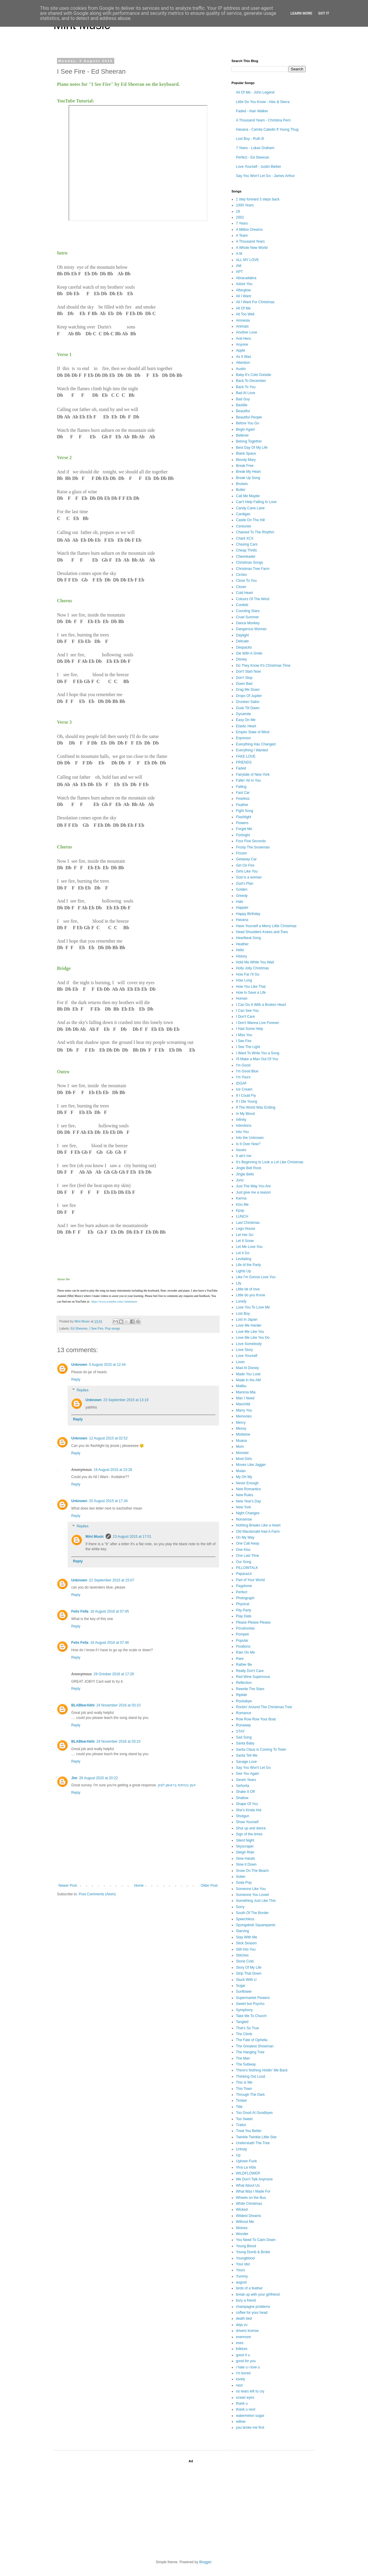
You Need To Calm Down (255, 2240)
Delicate (242, 641)
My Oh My (244, 1477)
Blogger (205, 2562)
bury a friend (246, 2300)
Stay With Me (246, 1937)
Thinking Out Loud (250, 2076)
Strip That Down (248, 1973)
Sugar (240, 1986)
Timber (241, 2100)
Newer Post (67, 1885)
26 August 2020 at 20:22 (98, 1778)
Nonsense (244, 1519)
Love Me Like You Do (252, 1338)
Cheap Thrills (246, 550)
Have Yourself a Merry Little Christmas (266, 926)
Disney (241, 659)
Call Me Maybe (248, 496)
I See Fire (96, 1328)
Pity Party (243, 1610)
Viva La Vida (246, 2167)
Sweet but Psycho (250, 2004)
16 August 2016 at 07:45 (109, 1611)
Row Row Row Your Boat (256, 1719)
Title (239, 2107)
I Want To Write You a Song (257, 1053)
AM (238, 266)
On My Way (245, 1537)
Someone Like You (251, 1889)
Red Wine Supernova (253, 1677)
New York (243, 1507)
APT (239, 272)
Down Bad (244, 684)
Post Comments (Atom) (97, 1894)
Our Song (243, 1562)
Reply (75, 1379)
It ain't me (243, 1156)
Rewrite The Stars (250, 1689)
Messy (241, 1428)
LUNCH (242, 1216)
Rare (240, 1659)
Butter (240, 490)
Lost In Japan (246, 1319)
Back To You (246, 387)
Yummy (242, 2276)
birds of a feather (249, 2288)
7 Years (242, 223)
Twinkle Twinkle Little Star (256, 2137)
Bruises (242, 484)
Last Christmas (248, 1223)
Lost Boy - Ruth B (250, 139)
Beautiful (243, 411)
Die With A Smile (249, 653)
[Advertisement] (278, 2507)
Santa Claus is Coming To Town (261, 1749)
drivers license (247, 2331)
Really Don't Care (250, 1671)
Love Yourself (246, 1356)
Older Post (209, 1885)
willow (240, 2421)
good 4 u (243, 2355)
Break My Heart (248, 472)
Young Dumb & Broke (253, 2252)
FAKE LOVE (246, 756)
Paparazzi (244, 1574)
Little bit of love (248, 1289)
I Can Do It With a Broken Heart (261, 1005)
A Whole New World (251, 248)
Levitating (243, 1259)
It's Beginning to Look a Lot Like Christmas (269, 1162)
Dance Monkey (248, 623)
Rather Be (244, 1664)
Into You (242, 1132)
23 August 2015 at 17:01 (132, 1536)
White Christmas (249, 2204)
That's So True (247, 2028)
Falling (241, 787)
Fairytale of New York (252, 774)
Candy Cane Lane (250, 508)
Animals (242, 326)
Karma (241, 1198)
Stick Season (246, 1943)
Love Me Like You (250, 1332)
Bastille (242, 405)
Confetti (242, 605)
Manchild (243, 1404)
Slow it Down (246, 1864)
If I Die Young (246, 1101)
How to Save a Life (251, 992)
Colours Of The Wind (252, 599)
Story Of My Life (248, 1967)
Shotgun (242, 1816)
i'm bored (243, 2373)
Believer (242, 435)
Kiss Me (242, 1204)
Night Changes (247, 1513)
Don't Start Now (248, 671)
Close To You (246, 581)
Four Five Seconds (251, 841)
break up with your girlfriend (258, 2294)
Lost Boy (243, 1313)
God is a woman (249, 877)
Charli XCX (244, 538)
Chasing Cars (247, 544)
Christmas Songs (249, 562)
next (239, 2385)
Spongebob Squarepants (255, 1925)
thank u (242, 2403)
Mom (240, 1447)
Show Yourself (247, 1822)
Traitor (241, 2125)
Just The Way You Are (253, 1186)
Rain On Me (245, 1652)
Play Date (243, 1616)
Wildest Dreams (248, 2216)
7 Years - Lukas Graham (255, 148)
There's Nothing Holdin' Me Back (262, 2070)
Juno (240, 1180)
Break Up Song (248, 478)
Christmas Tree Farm (252, 569)
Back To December (251, 381)
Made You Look (248, 1374)
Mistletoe (243, 1434)
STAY (240, 1731)
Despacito (244, 647)
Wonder (242, 2234)
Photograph (245, 1598)
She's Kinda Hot (248, 1810)
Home (139, 1885)
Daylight (242, 635)
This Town (244, 2089)
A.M (239, 254)
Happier (242, 907)
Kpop (240, 1210)
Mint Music (94, 1536)
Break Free (244, 466)
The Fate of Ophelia (251, 2040)
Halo (239, 902)
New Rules (244, 1495)
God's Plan (244, 883)
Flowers (242, 823)
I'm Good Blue (247, 1071)
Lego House (245, 1229)
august (241, 2282)
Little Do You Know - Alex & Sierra (263, 102)
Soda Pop (244, 1882)
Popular (242, 1640)
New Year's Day (248, 1501)
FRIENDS (244, 762)
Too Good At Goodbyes (254, 2113)
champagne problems (253, 2307)
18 (238, 211)
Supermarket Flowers (253, 1998)
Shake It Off (245, 1792)
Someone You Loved (252, 1895)
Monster (242, 1453)
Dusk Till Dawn (247, 708)
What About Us (248, 2185)
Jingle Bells (245, 1174)
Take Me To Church (251, 2016)
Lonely (241, 1301)
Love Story (244, 1350)
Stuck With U (246, 1980)
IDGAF (241, 1083)
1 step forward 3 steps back (258, 199)
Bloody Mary (246, 460)
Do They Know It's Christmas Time (263, 665)
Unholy (241, 2149)
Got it (323, 13)
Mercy (241, 1422)
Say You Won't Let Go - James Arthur (265, 176)
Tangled (242, 2022)
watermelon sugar (250, 2416)
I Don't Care (245, 1016)
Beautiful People (249, 417)
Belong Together (249, 441)
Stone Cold (244, 1961)
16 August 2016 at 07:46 (109, 1643)
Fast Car (243, 793)
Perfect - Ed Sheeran (252, 157)
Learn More (302, 13)
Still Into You (246, 1949)
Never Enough (247, 1483)
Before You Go (247, 423)
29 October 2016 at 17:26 (113, 1674)
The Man (243, 2058)
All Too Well (245, 314)
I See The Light (248, 1047)
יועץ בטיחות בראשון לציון (177, 1785)
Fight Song (244, 811)
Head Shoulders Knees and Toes (262, 932)
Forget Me (244, 829)
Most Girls (244, 1459)
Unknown (79, 1365)
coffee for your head (252, 2313)
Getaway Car (246, 859)
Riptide (241, 1695)
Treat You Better (248, 2131)
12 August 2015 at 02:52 (108, 1438)
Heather (242, 944)
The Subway (246, 2064)
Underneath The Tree (253, 2143)
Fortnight (243, 835)
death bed (244, 2318)
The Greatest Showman (255, 2046)
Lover (240, 1362)
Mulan (241, 1471)
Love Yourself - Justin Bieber (258, 167)
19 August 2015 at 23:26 (112, 1470)
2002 (240, 217)
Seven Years (246, 1780)
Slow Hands (245, 1858)
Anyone (242, 344)
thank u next (245, 2409)
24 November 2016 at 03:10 (118, 1705)
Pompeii (242, 1634)
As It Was (243, 357)
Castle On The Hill (250, 520)
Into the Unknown (250, 1138)
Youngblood (245, 2258)
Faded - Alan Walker (252, 111)
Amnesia (243, 320)
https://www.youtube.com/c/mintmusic (114, 1301)
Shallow (242, 1798)
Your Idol (243, 2264)
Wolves (242, 2228)
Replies (82, 1390)
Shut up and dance (251, 1828)
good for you (246, 2361)
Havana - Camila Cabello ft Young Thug (267, 129)
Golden (242, 889)
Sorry (240, 1907)
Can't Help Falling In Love (256, 502)
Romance (243, 1713)
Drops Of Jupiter (249, 696)
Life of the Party (248, 1265)
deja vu (242, 2325)
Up (238, 2155)
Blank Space (246, 453)
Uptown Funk (246, 2161)
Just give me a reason (253, 1192)
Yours (240, 2270)
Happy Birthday (248, 914)
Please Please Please (253, 1622)
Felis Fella (79, 1611)
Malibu (241, 1386)
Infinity (241, 1120)
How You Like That (251, 986)
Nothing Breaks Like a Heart (258, 1525)
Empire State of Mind (252, 732)
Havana (242, 920)
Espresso (243, 738)
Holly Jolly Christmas (252, 968)
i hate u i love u (248, 2367)
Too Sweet (244, 2119)
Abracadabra (246, 278)
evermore (243, 2337)
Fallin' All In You (248, 780)
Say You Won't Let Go (253, 1768)
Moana (241, 1441)
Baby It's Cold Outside (253, 375)
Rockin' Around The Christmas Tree (264, 1707)
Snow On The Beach (252, 1871)
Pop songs (112, 1328)
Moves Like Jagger (251, 1465)
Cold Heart (244, 593)
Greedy (242, 896)
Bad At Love (245, 393)
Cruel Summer (247, 617)
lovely (240, 2379)
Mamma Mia (246, 1392)
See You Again (247, 1773)
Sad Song (244, 1737)
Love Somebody (249, 1344)
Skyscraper (245, 1846)
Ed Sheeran (79, 1328)
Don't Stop (244, 678)
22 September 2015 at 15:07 (111, 1580)
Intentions (243, 1125)
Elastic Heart (246, 726)
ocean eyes (245, 2397)
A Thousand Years (250, 241)
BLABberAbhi (83, 1705)
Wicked (242, 2209)
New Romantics (248, 1489)
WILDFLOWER (248, 2173)
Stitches (242, 1955)
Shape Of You (247, 1804)
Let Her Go (244, 1235)
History (241, 956)
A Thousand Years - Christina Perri (263, 120)
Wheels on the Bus (251, 2198)
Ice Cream (244, 1089)
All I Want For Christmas (255, 302)
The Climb (244, 2034)
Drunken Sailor (247, 702)
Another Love (246, 332)
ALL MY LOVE (247, 260)
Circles (241, 575)
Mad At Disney (247, 1368)
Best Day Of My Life (252, 447)
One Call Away (247, 1543)
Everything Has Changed (255, 744)
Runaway (243, 1725)
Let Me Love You (249, 1247)
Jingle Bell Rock (248, 1168)
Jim (74, 1778)
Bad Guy (243, 399)
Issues (241, 1150)
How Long (244, 980)
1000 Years (245, 205)
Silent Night (245, 1840)
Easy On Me (246, 720)
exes (239, 2343)
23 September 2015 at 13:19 (125, 1400)
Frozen (241, 853)
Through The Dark (250, 2095)
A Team (242, 235)
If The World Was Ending (255, 1107)
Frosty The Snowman (253, 847)
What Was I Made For (253, 2191)
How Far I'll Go (247, 974)
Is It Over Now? (248, 1144)
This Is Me (244, 2082)
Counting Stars (247, 611)
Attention (243, 363)
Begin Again (245, 429)
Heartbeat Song (248, 938)
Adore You (244, 284)
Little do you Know (250, 1295)
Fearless (243, 798)
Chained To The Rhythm (255, 532)
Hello (240, 950)
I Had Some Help (249, 1029)
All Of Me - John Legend (255, 92)
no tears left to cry (250, 2391)
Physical (242, 1604)
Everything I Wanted (252, 750)
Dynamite (243, 714)
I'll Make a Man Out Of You (257, 1059)
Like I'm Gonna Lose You (255, 1277)
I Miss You (244, 1035)
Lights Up (243, 1271)
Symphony (244, 2010)
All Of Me (243, 308)
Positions (243, 1646)
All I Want (243, 296)
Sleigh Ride (245, 1852)
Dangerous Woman (251, 629)
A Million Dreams (249, 229)
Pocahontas (245, 1628)
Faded (241, 768)
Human (242, 998)
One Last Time (247, 1555)
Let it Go (242, 1253)
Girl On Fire (245, 865)
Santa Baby (245, 1743)
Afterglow (243, 290)
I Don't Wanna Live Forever (257, 1023)
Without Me (245, 2222)
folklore (242, 2349)
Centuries (243, 526)
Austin (241, 369)
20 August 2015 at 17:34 (108, 1501)
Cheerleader (246, 556)
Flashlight (243, 817)
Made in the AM (248, 1380)
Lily (238, 1283)
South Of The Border (252, 1913)
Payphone (244, 1586)
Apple (240, 350)
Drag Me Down (248, 690)
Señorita (242, 1786)
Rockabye (244, 1701)
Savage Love (246, 1762)
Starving (242, 1931)
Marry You (244, 1410)
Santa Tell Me (247, 1755)
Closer (241, 587)
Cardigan (243, 514)
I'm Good (243, 1065)
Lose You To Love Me (253, 1307)
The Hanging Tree (250, 2052)
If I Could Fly (246, 1095)
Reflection (244, 1683)
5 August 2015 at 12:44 (107, 1365)
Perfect (241, 1592)
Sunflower (244, 1991)
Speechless (245, 1919)
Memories (244, 1416)
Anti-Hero (243, 338)
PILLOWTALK (247, 1568)
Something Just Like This (256, 1901)
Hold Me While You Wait (255, 962)
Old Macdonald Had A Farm (258, 1531)
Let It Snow (245, 1241)
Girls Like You (247, 871)
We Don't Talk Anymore (254, 2179)
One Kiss (243, 1550)
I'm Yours (243, 1077)
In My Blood (245, 1114)
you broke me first (250, 2427)
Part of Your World (250, 1580)
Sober (240, 1877)
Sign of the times (249, 1834)
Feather (242, 805)
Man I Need (245, 1398)
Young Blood (246, 2246)
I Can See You (247, 1011)
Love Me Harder (248, 1325)
